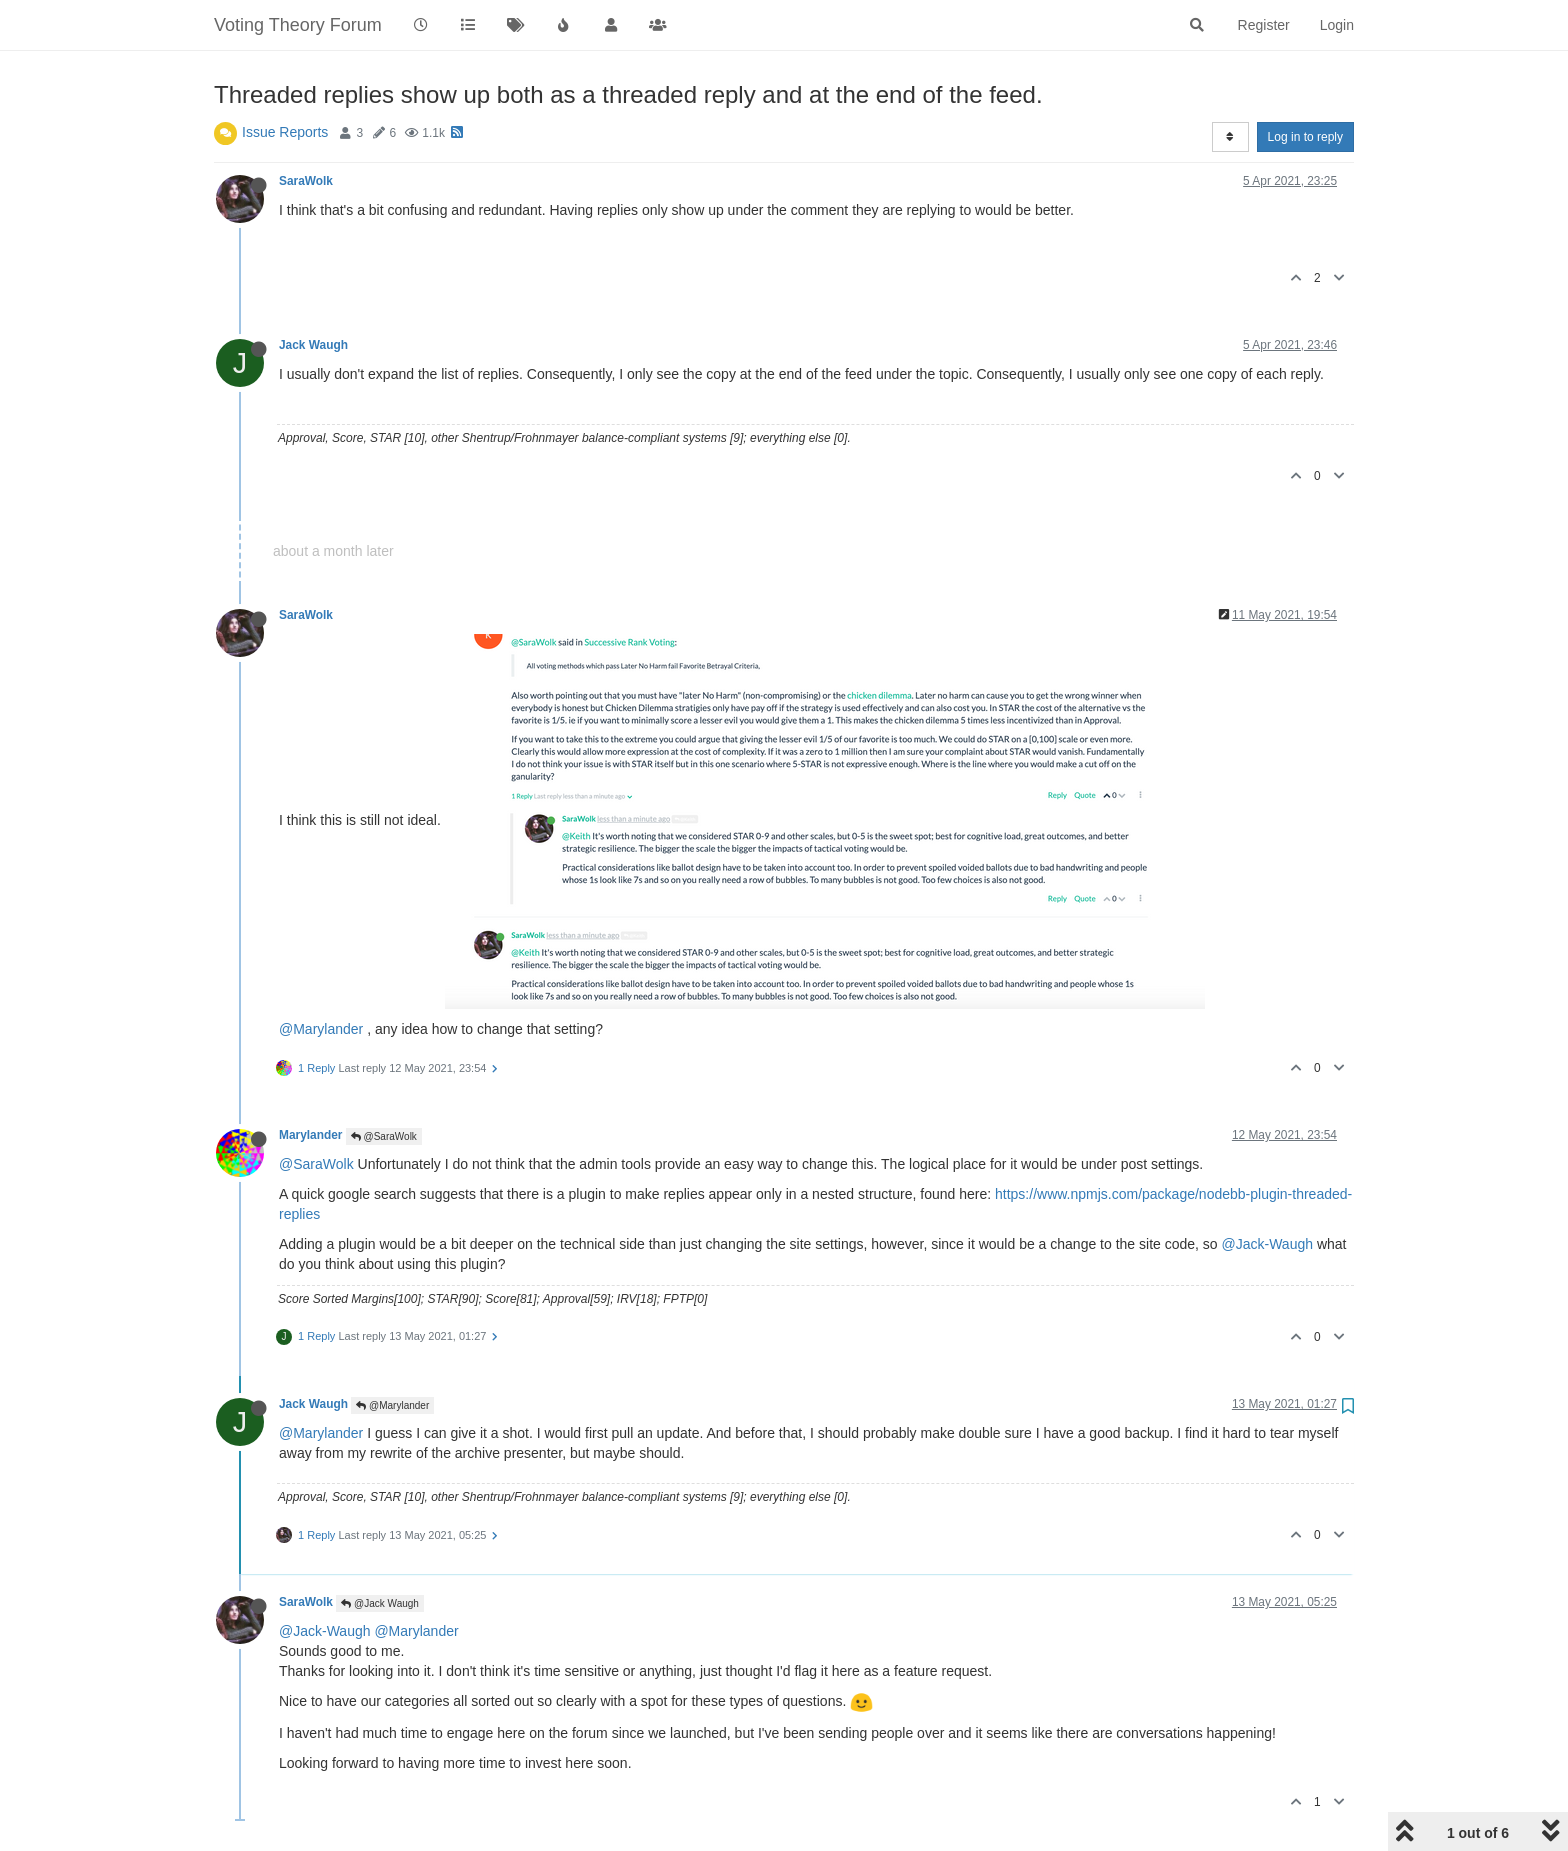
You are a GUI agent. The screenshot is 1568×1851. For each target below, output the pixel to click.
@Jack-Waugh (1268, 1244)
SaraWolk (306, 181)
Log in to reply (1305, 137)
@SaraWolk (384, 1136)
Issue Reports (285, 132)
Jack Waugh (313, 345)
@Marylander (321, 1029)
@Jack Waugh (380, 1603)
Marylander (310, 1135)
